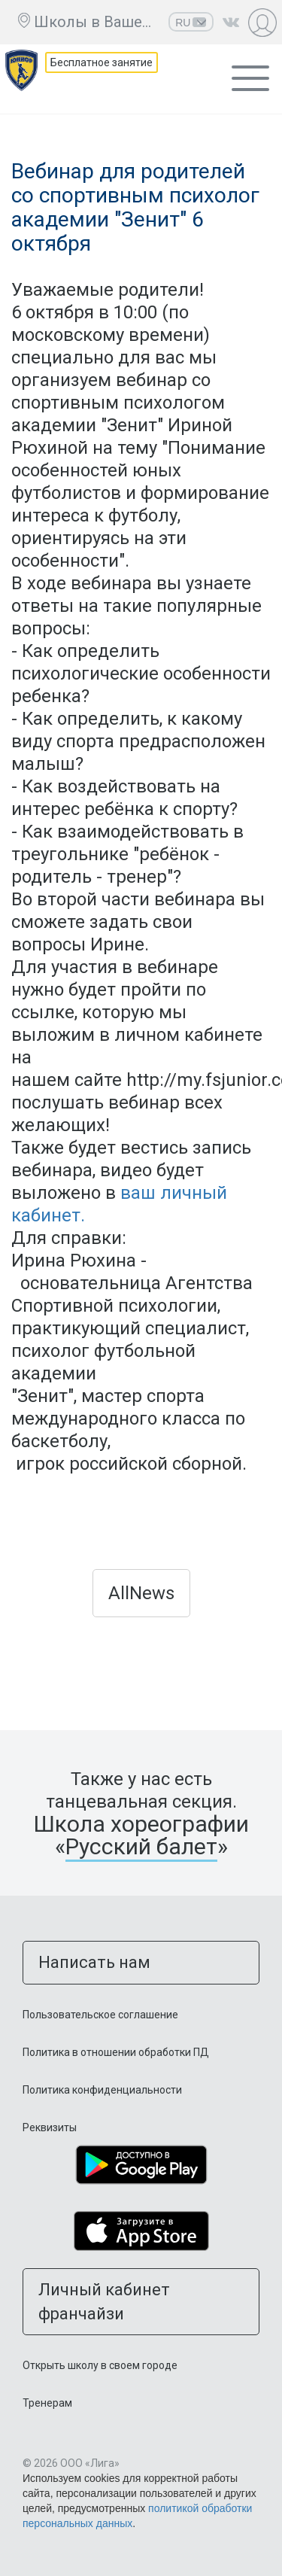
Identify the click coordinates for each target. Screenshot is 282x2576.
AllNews (141, 1593)
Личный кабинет (264, 22)
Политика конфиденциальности (102, 2090)
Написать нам (94, 1962)
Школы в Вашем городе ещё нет (97, 22)
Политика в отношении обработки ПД (116, 2052)
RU (191, 23)
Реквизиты (50, 2127)
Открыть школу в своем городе (100, 2365)
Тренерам (47, 2403)
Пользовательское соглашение (100, 2015)
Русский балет (141, 1846)
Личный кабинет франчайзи (104, 2301)
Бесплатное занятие (101, 62)
